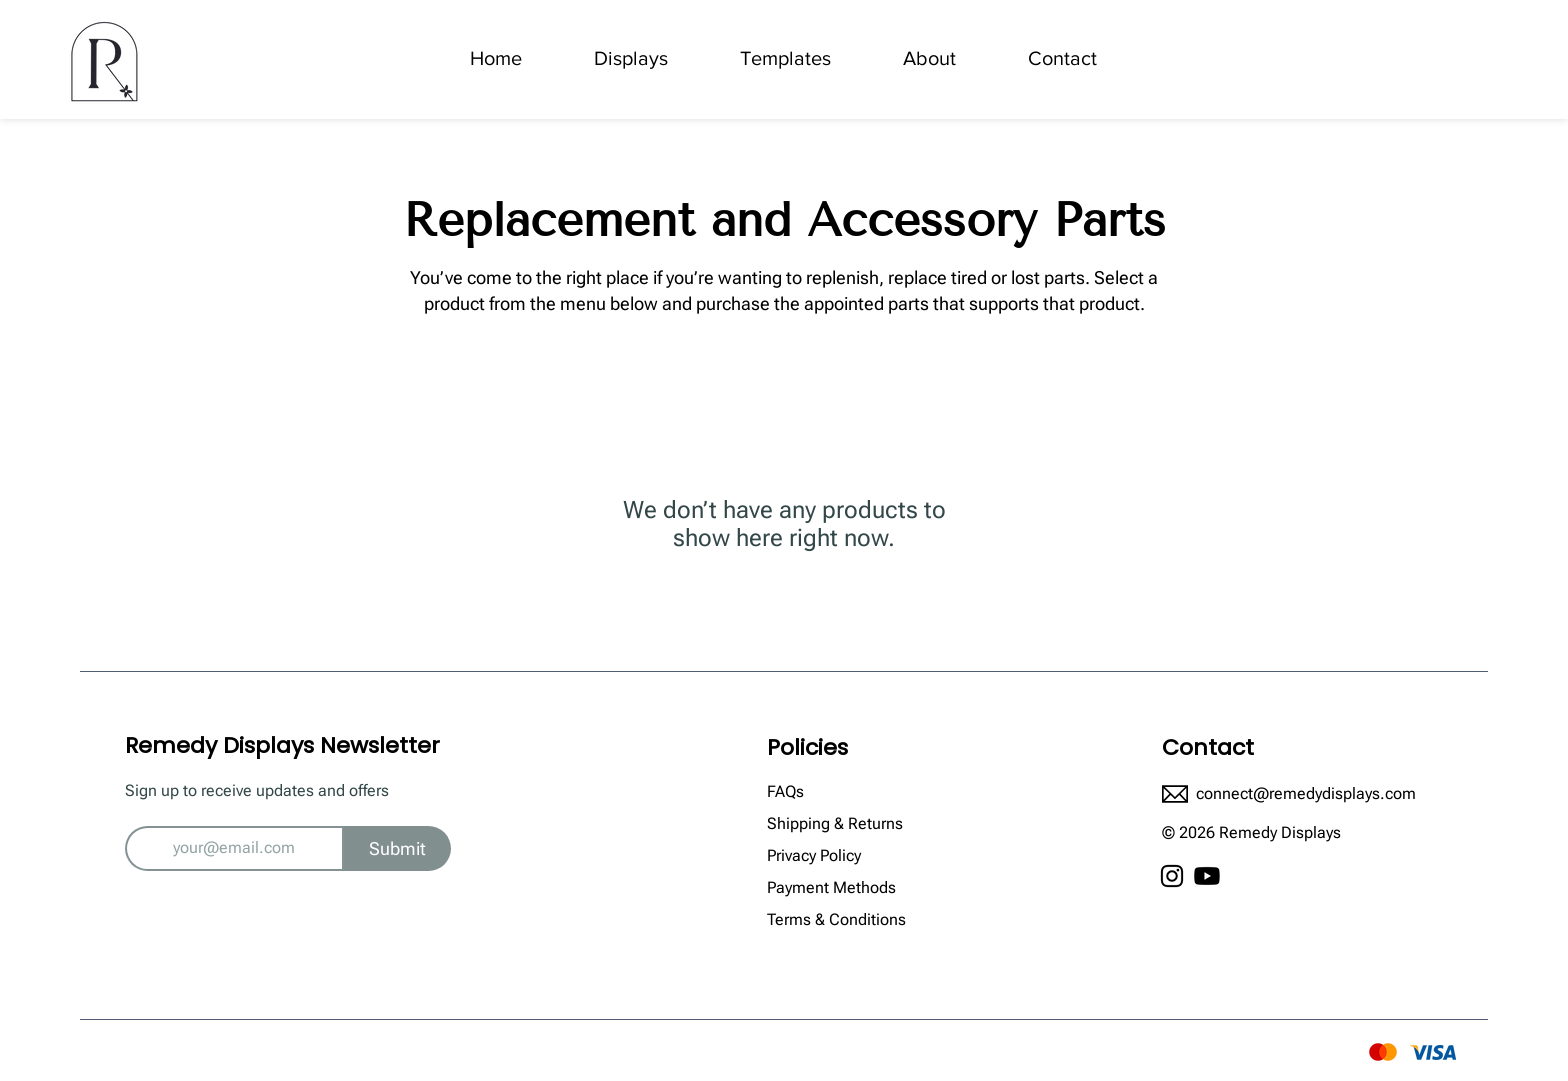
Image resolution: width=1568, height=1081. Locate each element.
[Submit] (397, 848)
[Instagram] (1172, 876)
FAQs (785, 791)
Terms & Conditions (836, 919)
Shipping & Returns (837, 823)
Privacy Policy (816, 855)
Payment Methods (833, 887)
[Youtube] (1207, 876)
